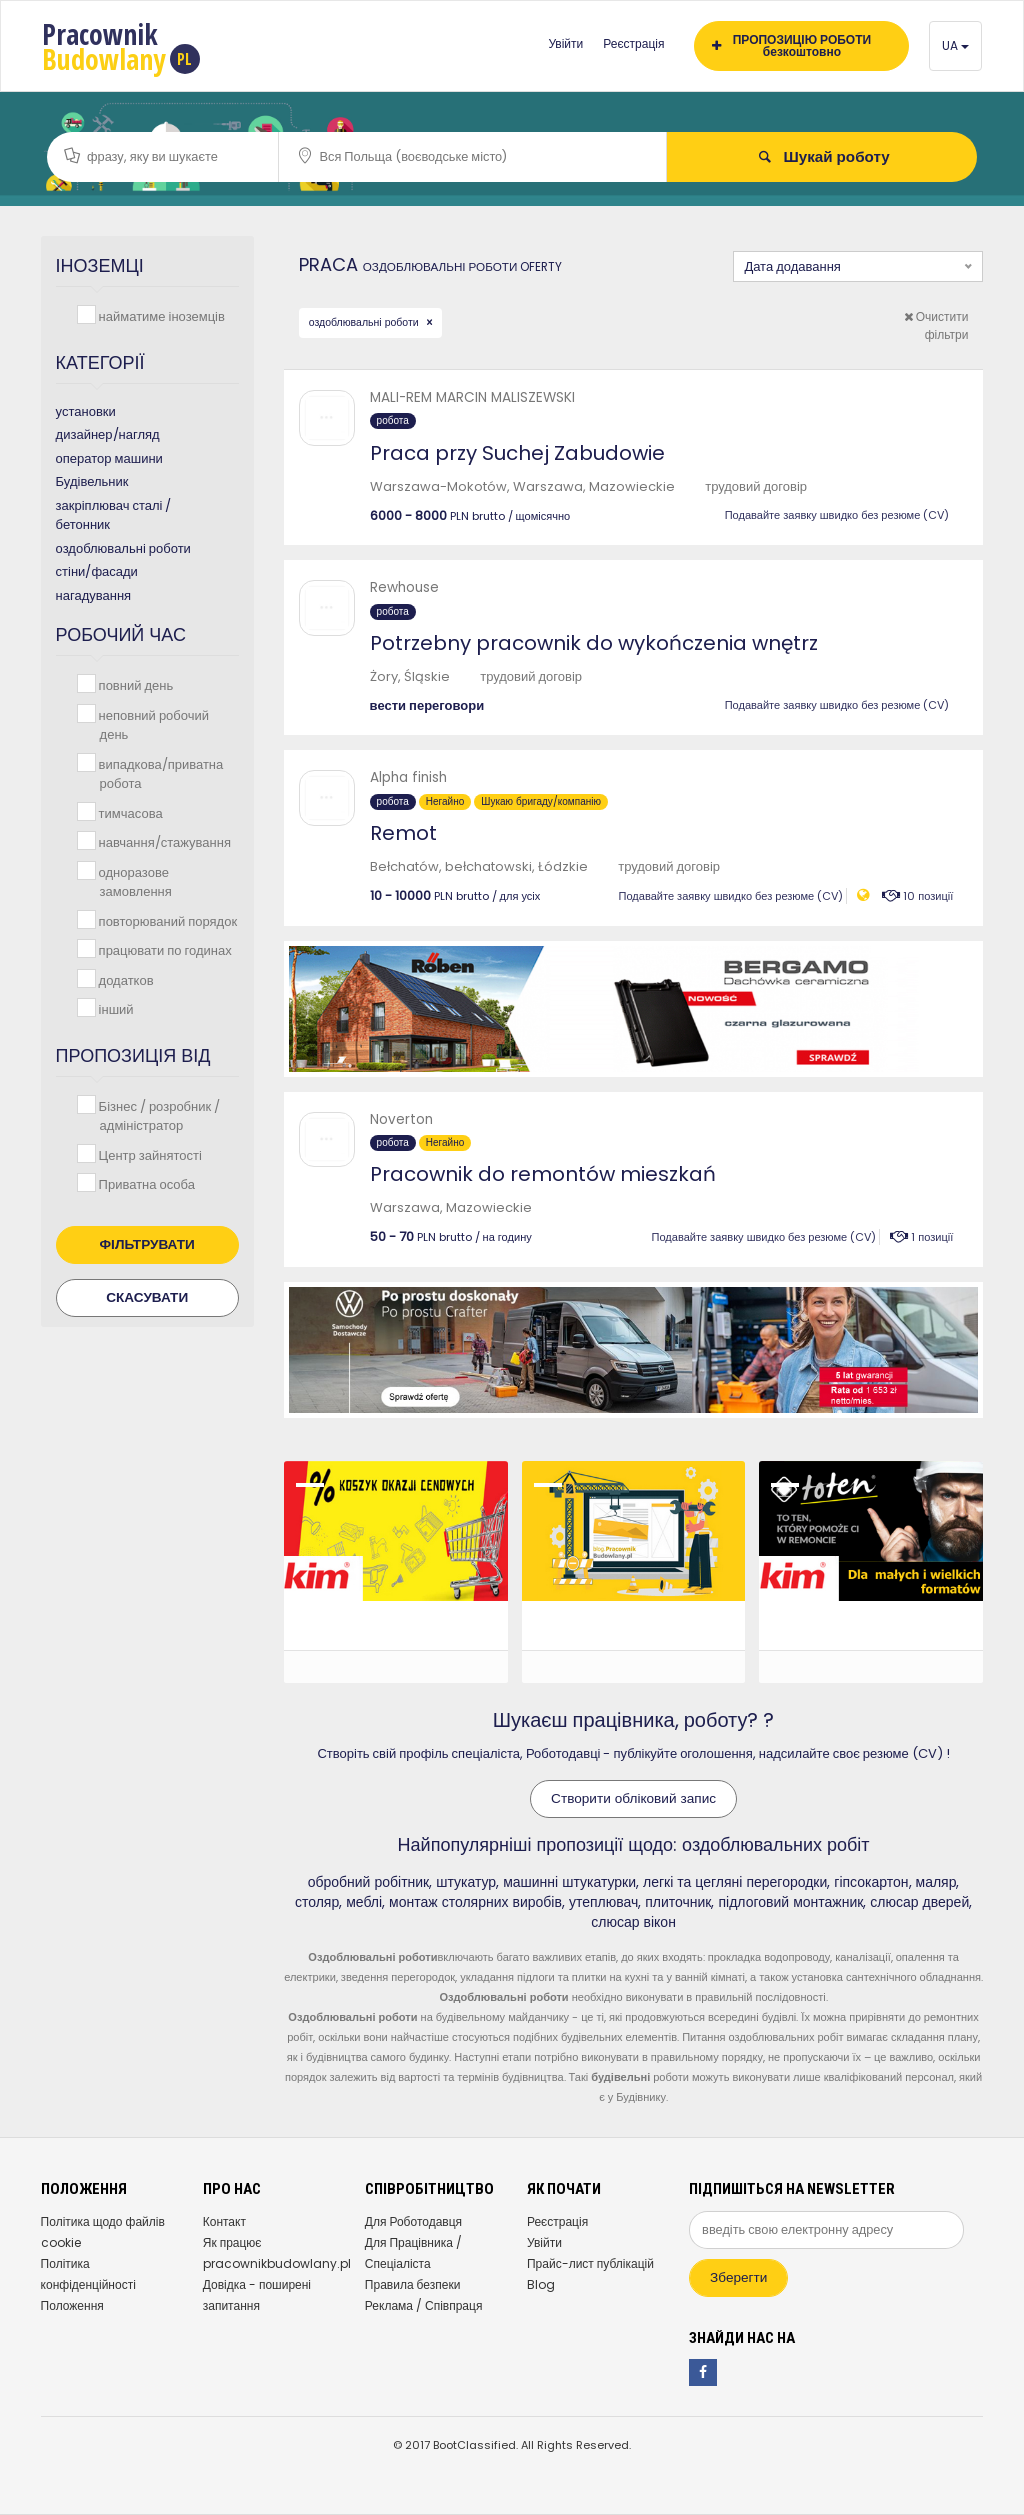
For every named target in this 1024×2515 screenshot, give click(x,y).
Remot (403, 833)
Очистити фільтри (936, 325)
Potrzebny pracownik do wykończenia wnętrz (594, 643)
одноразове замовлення (133, 881)
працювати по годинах (163, 949)
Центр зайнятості (148, 1154)
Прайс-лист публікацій (590, 2263)
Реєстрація (633, 43)
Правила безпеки (413, 2284)
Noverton (401, 1119)
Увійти (565, 43)
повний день (134, 684)
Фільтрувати (147, 1244)
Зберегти (738, 2277)
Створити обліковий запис (633, 1798)
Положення (72, 2305)
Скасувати (147, 1297)
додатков (124, 979)
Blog (541, 2284)
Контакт (224, 2221)
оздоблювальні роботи (365, 322)
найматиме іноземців (160, 315)
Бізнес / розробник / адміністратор (158, 1115)
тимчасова (129, 812)
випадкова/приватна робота (159, 773)
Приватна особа (145, 1183)
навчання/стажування (163, 841)
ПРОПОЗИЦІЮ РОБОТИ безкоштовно (791, 45)
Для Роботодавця (413, 2221)
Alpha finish (408, 777)
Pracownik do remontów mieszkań (543, 1174)
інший (114, 1008)
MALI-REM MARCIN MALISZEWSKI (472, 397)
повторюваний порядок (166, 920)
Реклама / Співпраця (424, 2305)
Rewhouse (404, 587)
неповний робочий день (152, 724)
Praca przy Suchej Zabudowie (517, 453)
